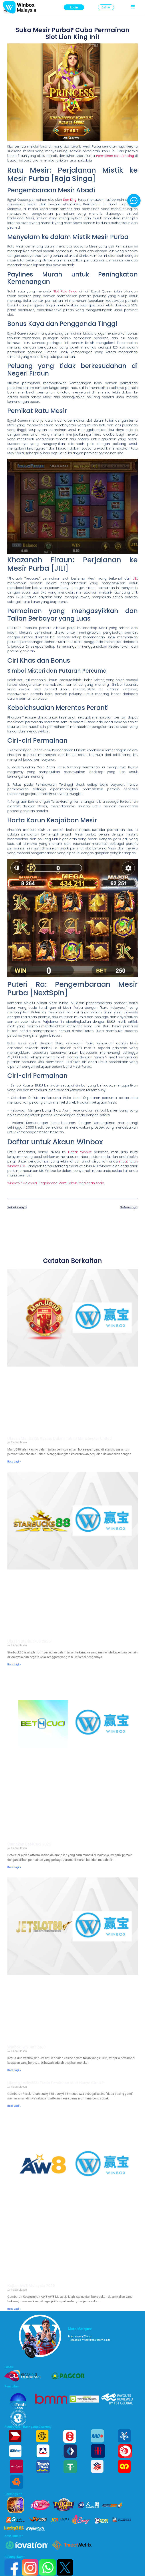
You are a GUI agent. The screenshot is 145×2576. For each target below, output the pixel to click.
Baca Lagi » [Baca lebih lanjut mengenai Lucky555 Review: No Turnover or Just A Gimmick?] (14, 2105)
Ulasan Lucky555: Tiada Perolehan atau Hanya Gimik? (55, 2082)
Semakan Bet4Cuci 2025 (29, 1844)
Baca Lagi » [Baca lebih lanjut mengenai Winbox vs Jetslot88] (14, 2070)
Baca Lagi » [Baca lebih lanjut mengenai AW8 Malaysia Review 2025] (14, 2308)
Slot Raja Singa (65, 291)
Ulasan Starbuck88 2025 (29, 1641)
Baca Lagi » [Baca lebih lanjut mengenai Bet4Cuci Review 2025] (14, 1867)
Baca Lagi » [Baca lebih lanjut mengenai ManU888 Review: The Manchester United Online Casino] (14, 1461)
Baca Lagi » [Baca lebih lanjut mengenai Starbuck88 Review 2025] (14, 1664)
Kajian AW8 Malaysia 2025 (31, 2285)
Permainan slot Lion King (115, 156)
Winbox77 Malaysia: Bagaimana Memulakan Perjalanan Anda (55, 1183)
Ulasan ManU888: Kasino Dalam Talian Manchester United (59, 1438)
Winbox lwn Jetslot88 (26, 2047)
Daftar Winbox (79, 1152)
